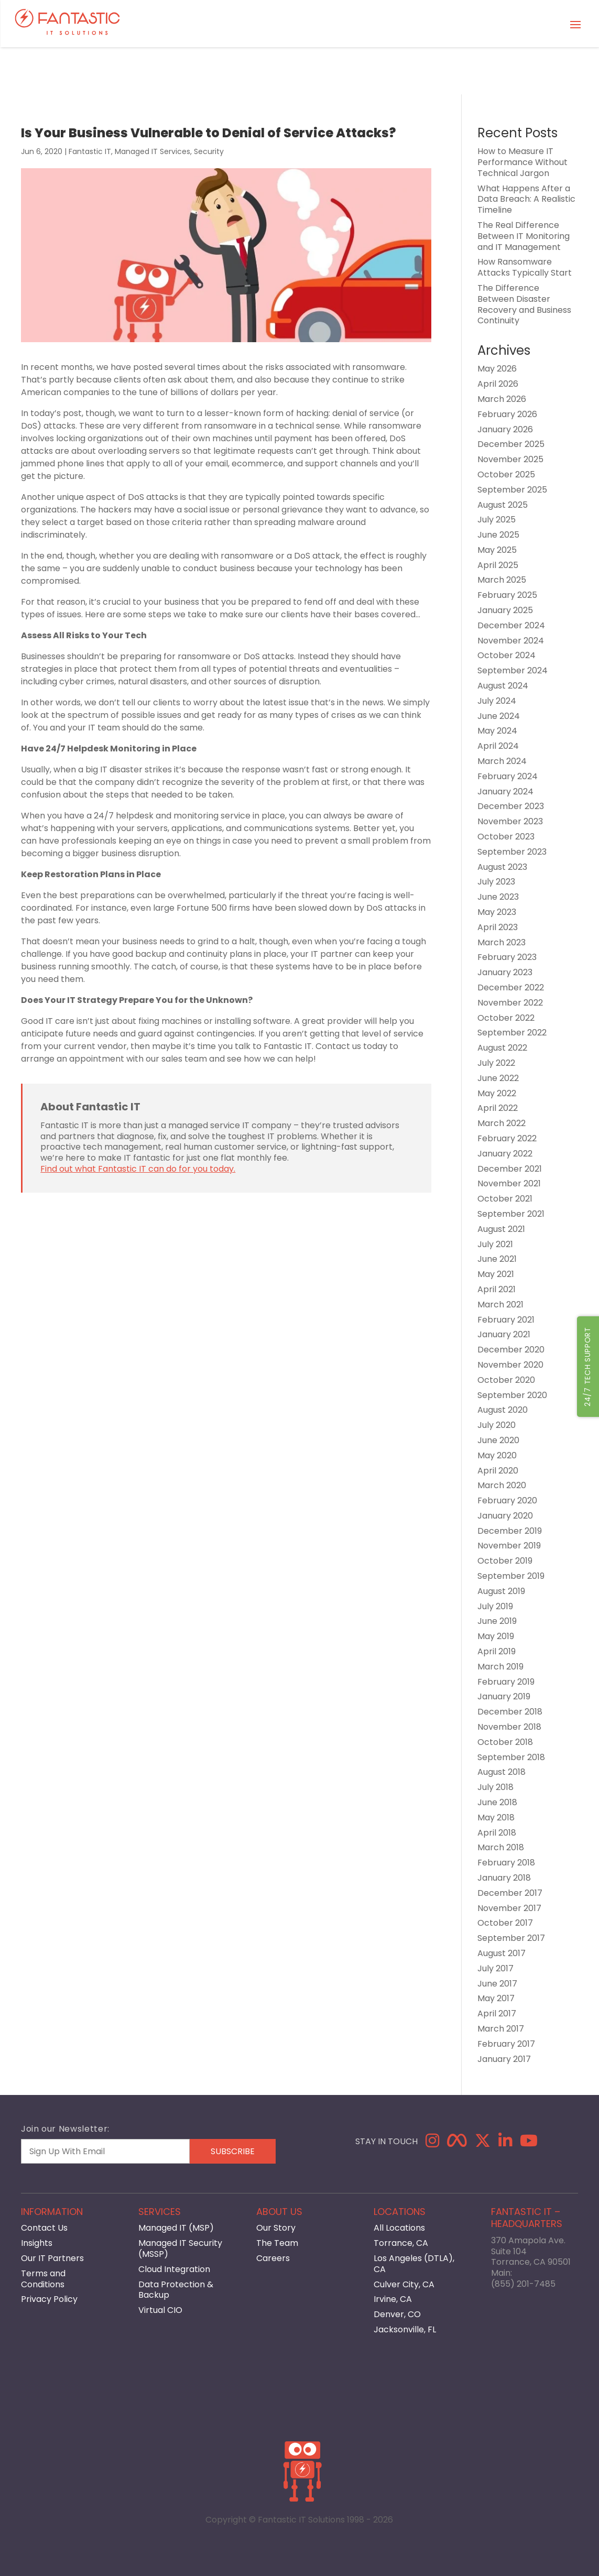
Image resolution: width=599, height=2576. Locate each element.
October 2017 (505, 1923)
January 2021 (503, 1334)
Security (209, 151)
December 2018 (509, 1712)
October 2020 (506, 1380)
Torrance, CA (401, 2243)
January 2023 (504, 972)
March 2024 (502, 761)
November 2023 (510, 821)
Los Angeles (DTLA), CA (414, 2263)
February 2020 (507, 1500)
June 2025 (498, 535)
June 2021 (497, 1259)
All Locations (399, 2228)
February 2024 (507, 776)
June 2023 (498, 897)
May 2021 (495, 1274)
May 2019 (495, 1636)
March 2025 (501, 580)
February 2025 (507, 595)
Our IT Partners (52, 2258)
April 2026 (497, 384)
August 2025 (502, 505)
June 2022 (498, 1078)
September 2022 (512, 1033)
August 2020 (502, 1410)
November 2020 (510, 1365)
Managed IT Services (152, 151)
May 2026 (497, 369)
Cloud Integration (174, 2269)
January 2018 (504, 1878)
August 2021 (501, 1229)
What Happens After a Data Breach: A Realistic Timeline (526, 199)
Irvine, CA (393, 2299)
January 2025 (505, 610)
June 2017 (497, 1984)
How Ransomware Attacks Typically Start (524, 267)
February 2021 (506, 1320)
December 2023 (510, 806)
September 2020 (512, 1395)
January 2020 (505, 1516)
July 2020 (496, 1425)
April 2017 (496, 2013)
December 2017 (509, 1893)
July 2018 (495, 1787)
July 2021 (495, 1244)
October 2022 (506, 1018)
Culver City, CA (404, 2284)
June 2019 (497, 1621)
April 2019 (496, 1651)
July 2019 (495, 1606)
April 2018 (496, 1833)
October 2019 (504, 1561)
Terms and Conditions (43, 2278)
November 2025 (510, 459)
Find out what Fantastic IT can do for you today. (137, 1169)
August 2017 (501, 1953)
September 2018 (511, 1757)
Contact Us (44, 2228)
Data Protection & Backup (175, 2289)
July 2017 (495, 1968)
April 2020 (497, 1471)
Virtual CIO (160, 2310)
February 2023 (507, 957)
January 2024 (505, 791)
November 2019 (509, 1546)
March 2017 (500, 2029)
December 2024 (511, 625)
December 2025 (510, 444)
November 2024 (510, 641)
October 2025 (506, 474)
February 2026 (507, 414)
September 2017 (511, 1938)
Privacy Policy (49, 2299)
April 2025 (497, 565)
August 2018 (501, 1772)
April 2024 (498, 746)
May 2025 (497, 550)
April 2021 (496, 1289)
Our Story (276, 2228)
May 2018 (496, 1817)
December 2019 (509, 1531)
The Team (277, 2243)
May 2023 (496, 912)
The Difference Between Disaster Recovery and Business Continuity (524, 304)
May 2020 (497, 1455)
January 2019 (503, 1696)
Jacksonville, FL (405, 2329)
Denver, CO (397, 2314)
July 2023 (496, 882)
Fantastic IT (90, 151)
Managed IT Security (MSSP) (180, 2248)
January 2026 (505, 429)
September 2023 (512, 852)
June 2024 (498, 716)
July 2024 (496, 701)
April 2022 (497, 1108)
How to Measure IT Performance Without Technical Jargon (522, 162)
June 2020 (498, 1440)
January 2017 (504, 2059)
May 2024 (497, 731)
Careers (273, 2258)
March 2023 (501, 942)
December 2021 (509, 1169)
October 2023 (506, 837)
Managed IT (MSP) (176, 2228)
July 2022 (496, 1063)
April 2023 (497, 927)
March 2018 (500, 1847)
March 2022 (501, 1123)
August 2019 (501, 1591)
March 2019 (500, 1667)
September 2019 (510, 1576)
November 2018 (509, 1727)
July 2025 (496, 520)
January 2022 (504, 1154)
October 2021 (504, 1199)
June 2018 (497, 1802)
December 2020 (510, 1350)
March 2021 (500, 1304)
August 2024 (502, 686)
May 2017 (496, 1998)
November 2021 (509, 1183)
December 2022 (510, 987)
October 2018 (505, 1742)
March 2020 (501, 1485)
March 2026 (501, 399)
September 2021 (510, 1214)
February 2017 (506, 2044)
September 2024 (512, 670)
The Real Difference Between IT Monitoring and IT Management (523, 236)
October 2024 (506, 655)
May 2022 (496, 1093)
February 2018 (506, 1863)
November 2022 (510, 1003)
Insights (36, 2243)
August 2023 (502, 867)
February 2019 (506, 1682)
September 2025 (512, 490)
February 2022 (507, 1138)
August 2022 (502, 1048)
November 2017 (509, 1908)
